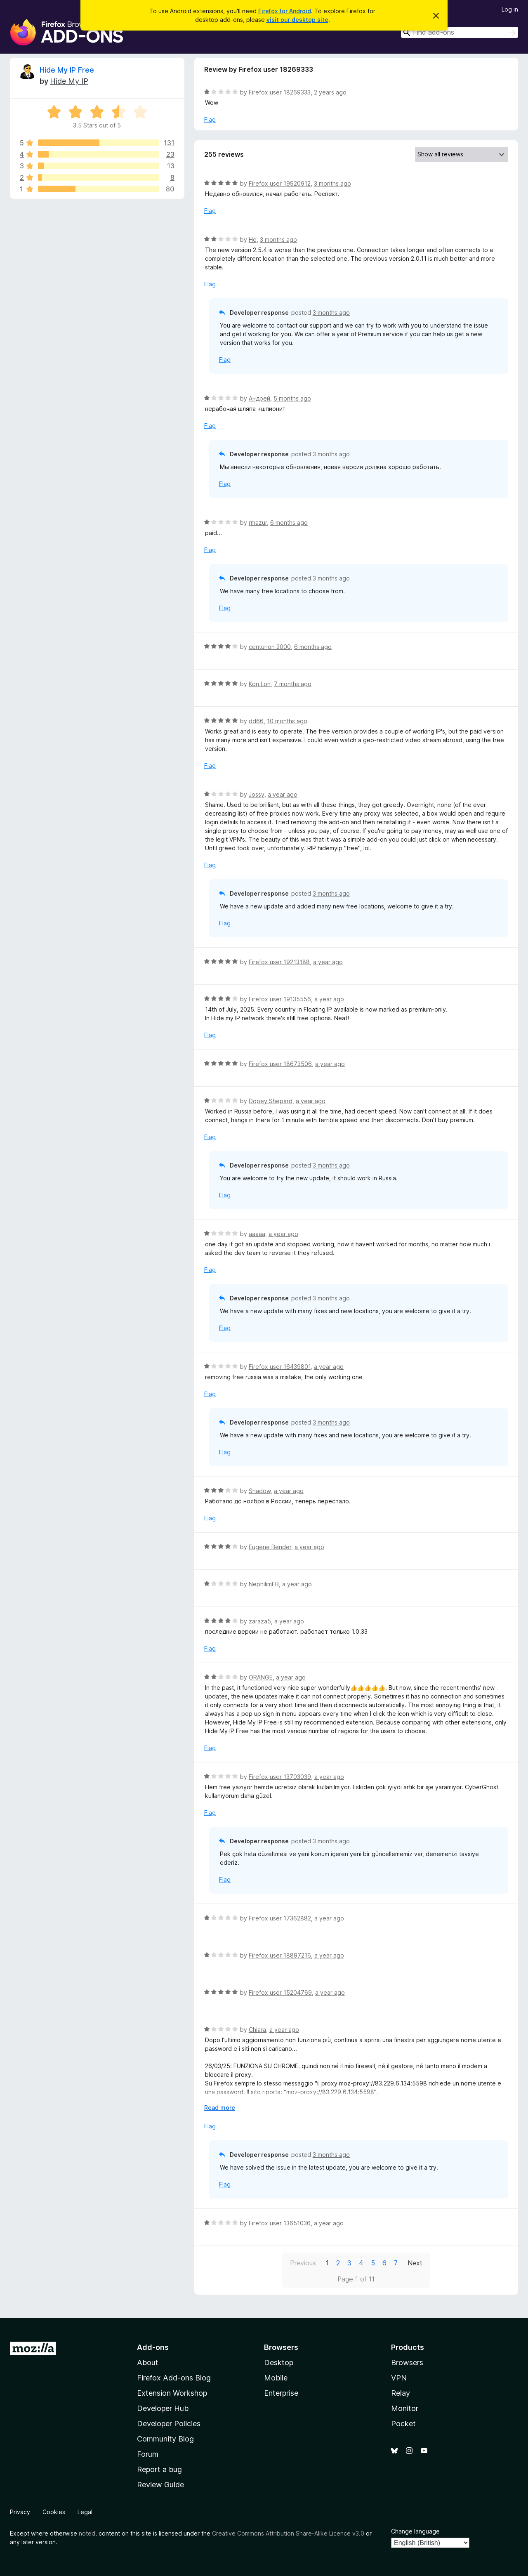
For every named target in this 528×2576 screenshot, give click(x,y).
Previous (303, 2263)
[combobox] (459, 32)
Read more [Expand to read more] (219, 2107)
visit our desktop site (297, 19)
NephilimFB (264, 1584)
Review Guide (160, 2484)
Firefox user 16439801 (280, 1366)
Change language (415, 2531)
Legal (85, 2511)
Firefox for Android (284, 10)
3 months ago (332, 183)
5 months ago (292, 398)
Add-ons (153, 2347)
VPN (399, 2377)
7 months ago (292, 683)
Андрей (259, 398)
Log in (510, 9)
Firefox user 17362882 (280, 1918)
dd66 (256, 720)
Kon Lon (260, 683)
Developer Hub (163, 2408)
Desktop (278, 2362)
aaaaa (257, 1233)
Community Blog (165, 2438)
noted (87, 2533)
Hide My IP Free (67, 70)
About (147, 2362)
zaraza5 (260, 1621)
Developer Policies (168, 2423)
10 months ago (287, 720)
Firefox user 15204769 (280, 1992)
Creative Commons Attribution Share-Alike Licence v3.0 (288, 2533)
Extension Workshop (172, 2393)
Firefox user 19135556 (280, 999)
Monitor (404, 2408)
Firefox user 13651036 (280, 2223)
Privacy (20, 2511)
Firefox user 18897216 (280, 1955)
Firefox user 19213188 (279, 961)
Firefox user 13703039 (280, 1776)
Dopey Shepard (270, 1100)
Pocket (403, 2423)
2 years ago (330, 92)
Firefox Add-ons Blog (174, 2377)
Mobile (276, 2377)
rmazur (258, 522)
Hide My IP (69, 81)
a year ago (282, 794)
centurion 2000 (270, 646)
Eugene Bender (270, 1546)
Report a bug (159, 2469)
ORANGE (261, 1677)
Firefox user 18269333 (280, 92)
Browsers (407, 2362)
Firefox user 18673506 (280, 1063)
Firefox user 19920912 (280, 183)
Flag (210, 119)
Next (415, 2263)
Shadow (260, 1490)
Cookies (53, 2511)
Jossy (256, 794)
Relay (400, 2393)
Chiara (257, 2029)
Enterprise (281, 2393)
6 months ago (289, 522)
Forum (147, 2454)
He (253, 239)
